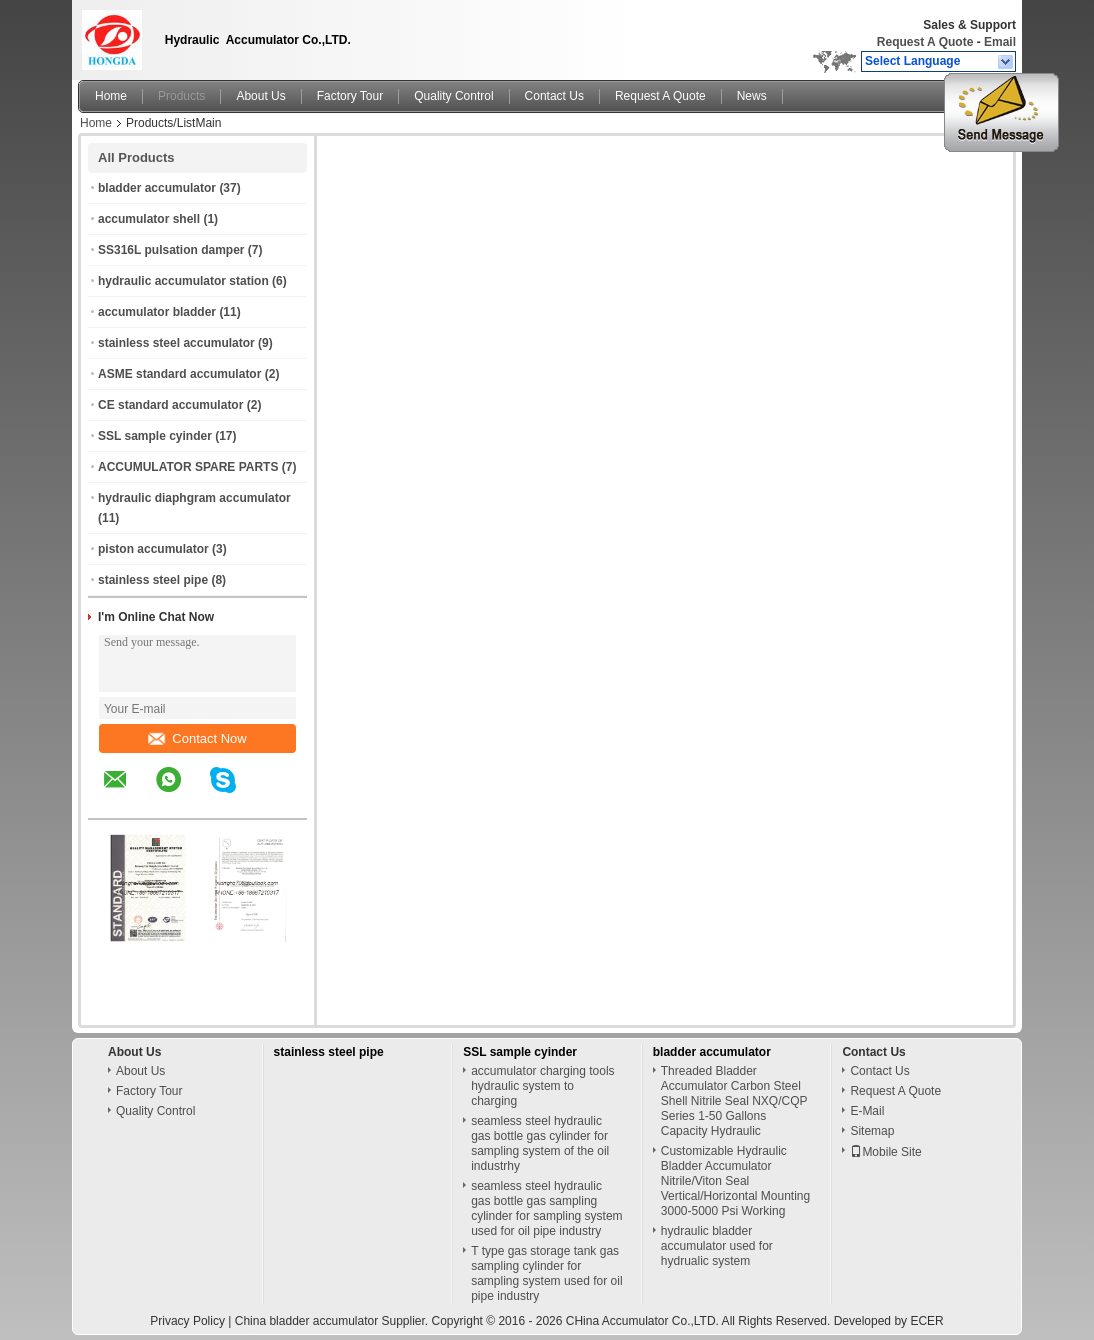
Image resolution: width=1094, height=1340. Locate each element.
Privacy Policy (187, 1321)
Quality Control (453, 96)
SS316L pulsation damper (171, 250)
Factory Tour (350, 96)
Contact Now (197, 738)
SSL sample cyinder (155, 436)
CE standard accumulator (170, 405)
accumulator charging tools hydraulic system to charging (542, 1086)
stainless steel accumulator (176, 343)
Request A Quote (925, 42)
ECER (926, 1321)
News (752, 96)
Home (111, 96)
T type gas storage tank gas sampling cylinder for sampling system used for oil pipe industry (546, 1273)
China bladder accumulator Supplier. (333, 1321)
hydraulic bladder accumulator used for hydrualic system (717, 1246)
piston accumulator (153, 549)
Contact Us (554, 96)
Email (1000, 42)
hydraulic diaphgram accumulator (194, 498)
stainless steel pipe (153, 580)
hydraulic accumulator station (183, 281)
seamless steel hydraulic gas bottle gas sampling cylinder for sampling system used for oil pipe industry (546, 1208)
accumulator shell (149, 219)
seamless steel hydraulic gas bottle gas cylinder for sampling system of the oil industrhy (540, 1143)
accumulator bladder (157, 312)
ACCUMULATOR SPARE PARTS (188, 467)
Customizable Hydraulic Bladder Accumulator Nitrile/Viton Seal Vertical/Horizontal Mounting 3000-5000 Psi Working (735, 1181)
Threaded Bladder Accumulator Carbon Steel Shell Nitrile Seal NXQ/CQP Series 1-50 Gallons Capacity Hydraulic (734, 1101)
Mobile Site (885, 1152)
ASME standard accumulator (179, 374)
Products (181, 96)
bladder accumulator (157, 188)
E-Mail (867, 1111)
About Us (260, 96)
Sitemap (872, 1131)
